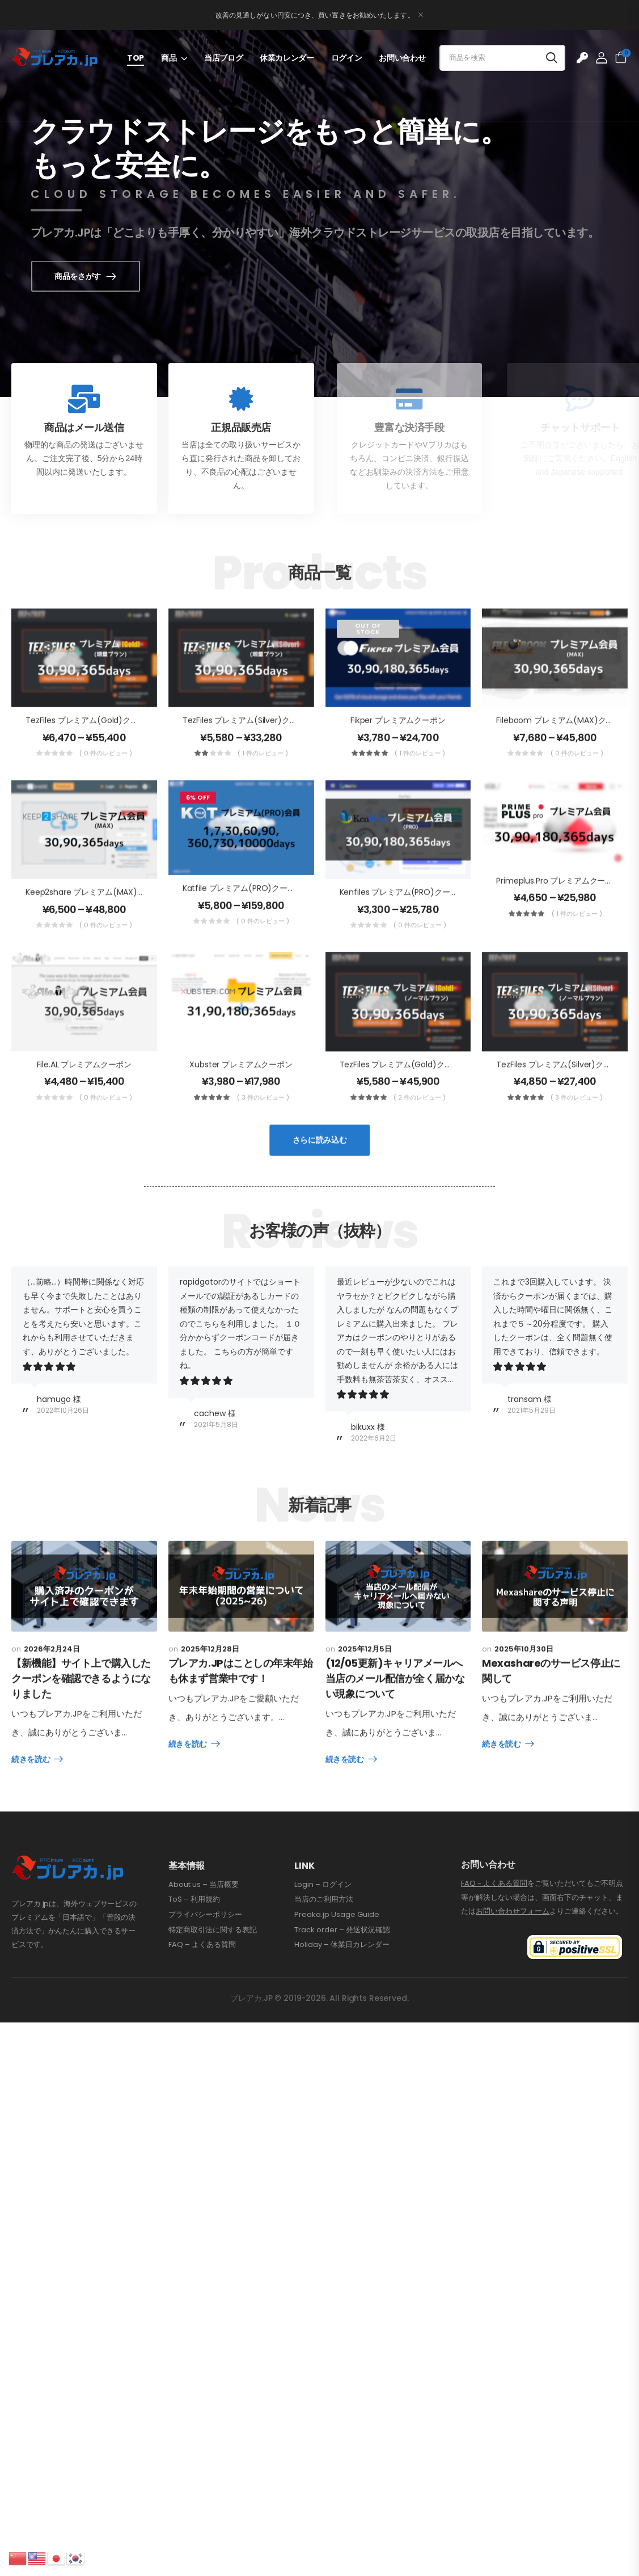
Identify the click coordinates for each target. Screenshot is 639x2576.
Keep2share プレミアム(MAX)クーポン (97, 918)
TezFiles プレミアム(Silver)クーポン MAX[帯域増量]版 (280, 746)
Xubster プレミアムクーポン (241, 1090)
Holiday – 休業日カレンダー (342, 1999)
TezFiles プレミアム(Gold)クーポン (404, 1090)
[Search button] (552, 58)
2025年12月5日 (365, 1729)
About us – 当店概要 (203, 1939)
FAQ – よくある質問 (202, 1999)
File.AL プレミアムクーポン (84, 1090)
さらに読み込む (320, 1166)
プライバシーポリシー (205, 1969)
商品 (168, 58)
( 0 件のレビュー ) (105, 779)
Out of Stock (367, 654)
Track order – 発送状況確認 (342, 1985)
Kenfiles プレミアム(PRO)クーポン (403, 918)
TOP (135, 58)
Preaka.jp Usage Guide (336, 1969)
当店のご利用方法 (323, 1954)
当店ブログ (223, 58)
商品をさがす (96, 276)
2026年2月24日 (52, 1674)
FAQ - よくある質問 (494, 1938)
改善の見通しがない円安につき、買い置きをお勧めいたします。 (314, 15)
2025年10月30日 (523, 1729)
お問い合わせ (402, 58)
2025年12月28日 (210, 1729)
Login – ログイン (323, 1939)
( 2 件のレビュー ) (419, 1123)
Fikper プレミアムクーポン (398, 746)
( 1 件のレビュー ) (263, 779)
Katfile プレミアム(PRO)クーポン (243, 914)
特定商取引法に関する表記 (212, 1985)
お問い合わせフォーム (512, 1966)
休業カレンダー (287, 58)
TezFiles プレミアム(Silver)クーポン (561, 1090)
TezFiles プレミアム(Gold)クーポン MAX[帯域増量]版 (122, 746)
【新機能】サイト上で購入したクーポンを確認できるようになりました (81, 1704)
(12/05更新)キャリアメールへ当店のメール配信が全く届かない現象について (395, 1759)
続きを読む (30, 1786)
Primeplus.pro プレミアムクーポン (558, 906)
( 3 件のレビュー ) (263, 1123)
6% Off (198, 823)
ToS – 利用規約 (194, 1954)
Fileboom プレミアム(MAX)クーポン (562, 746)
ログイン (346, 58)
